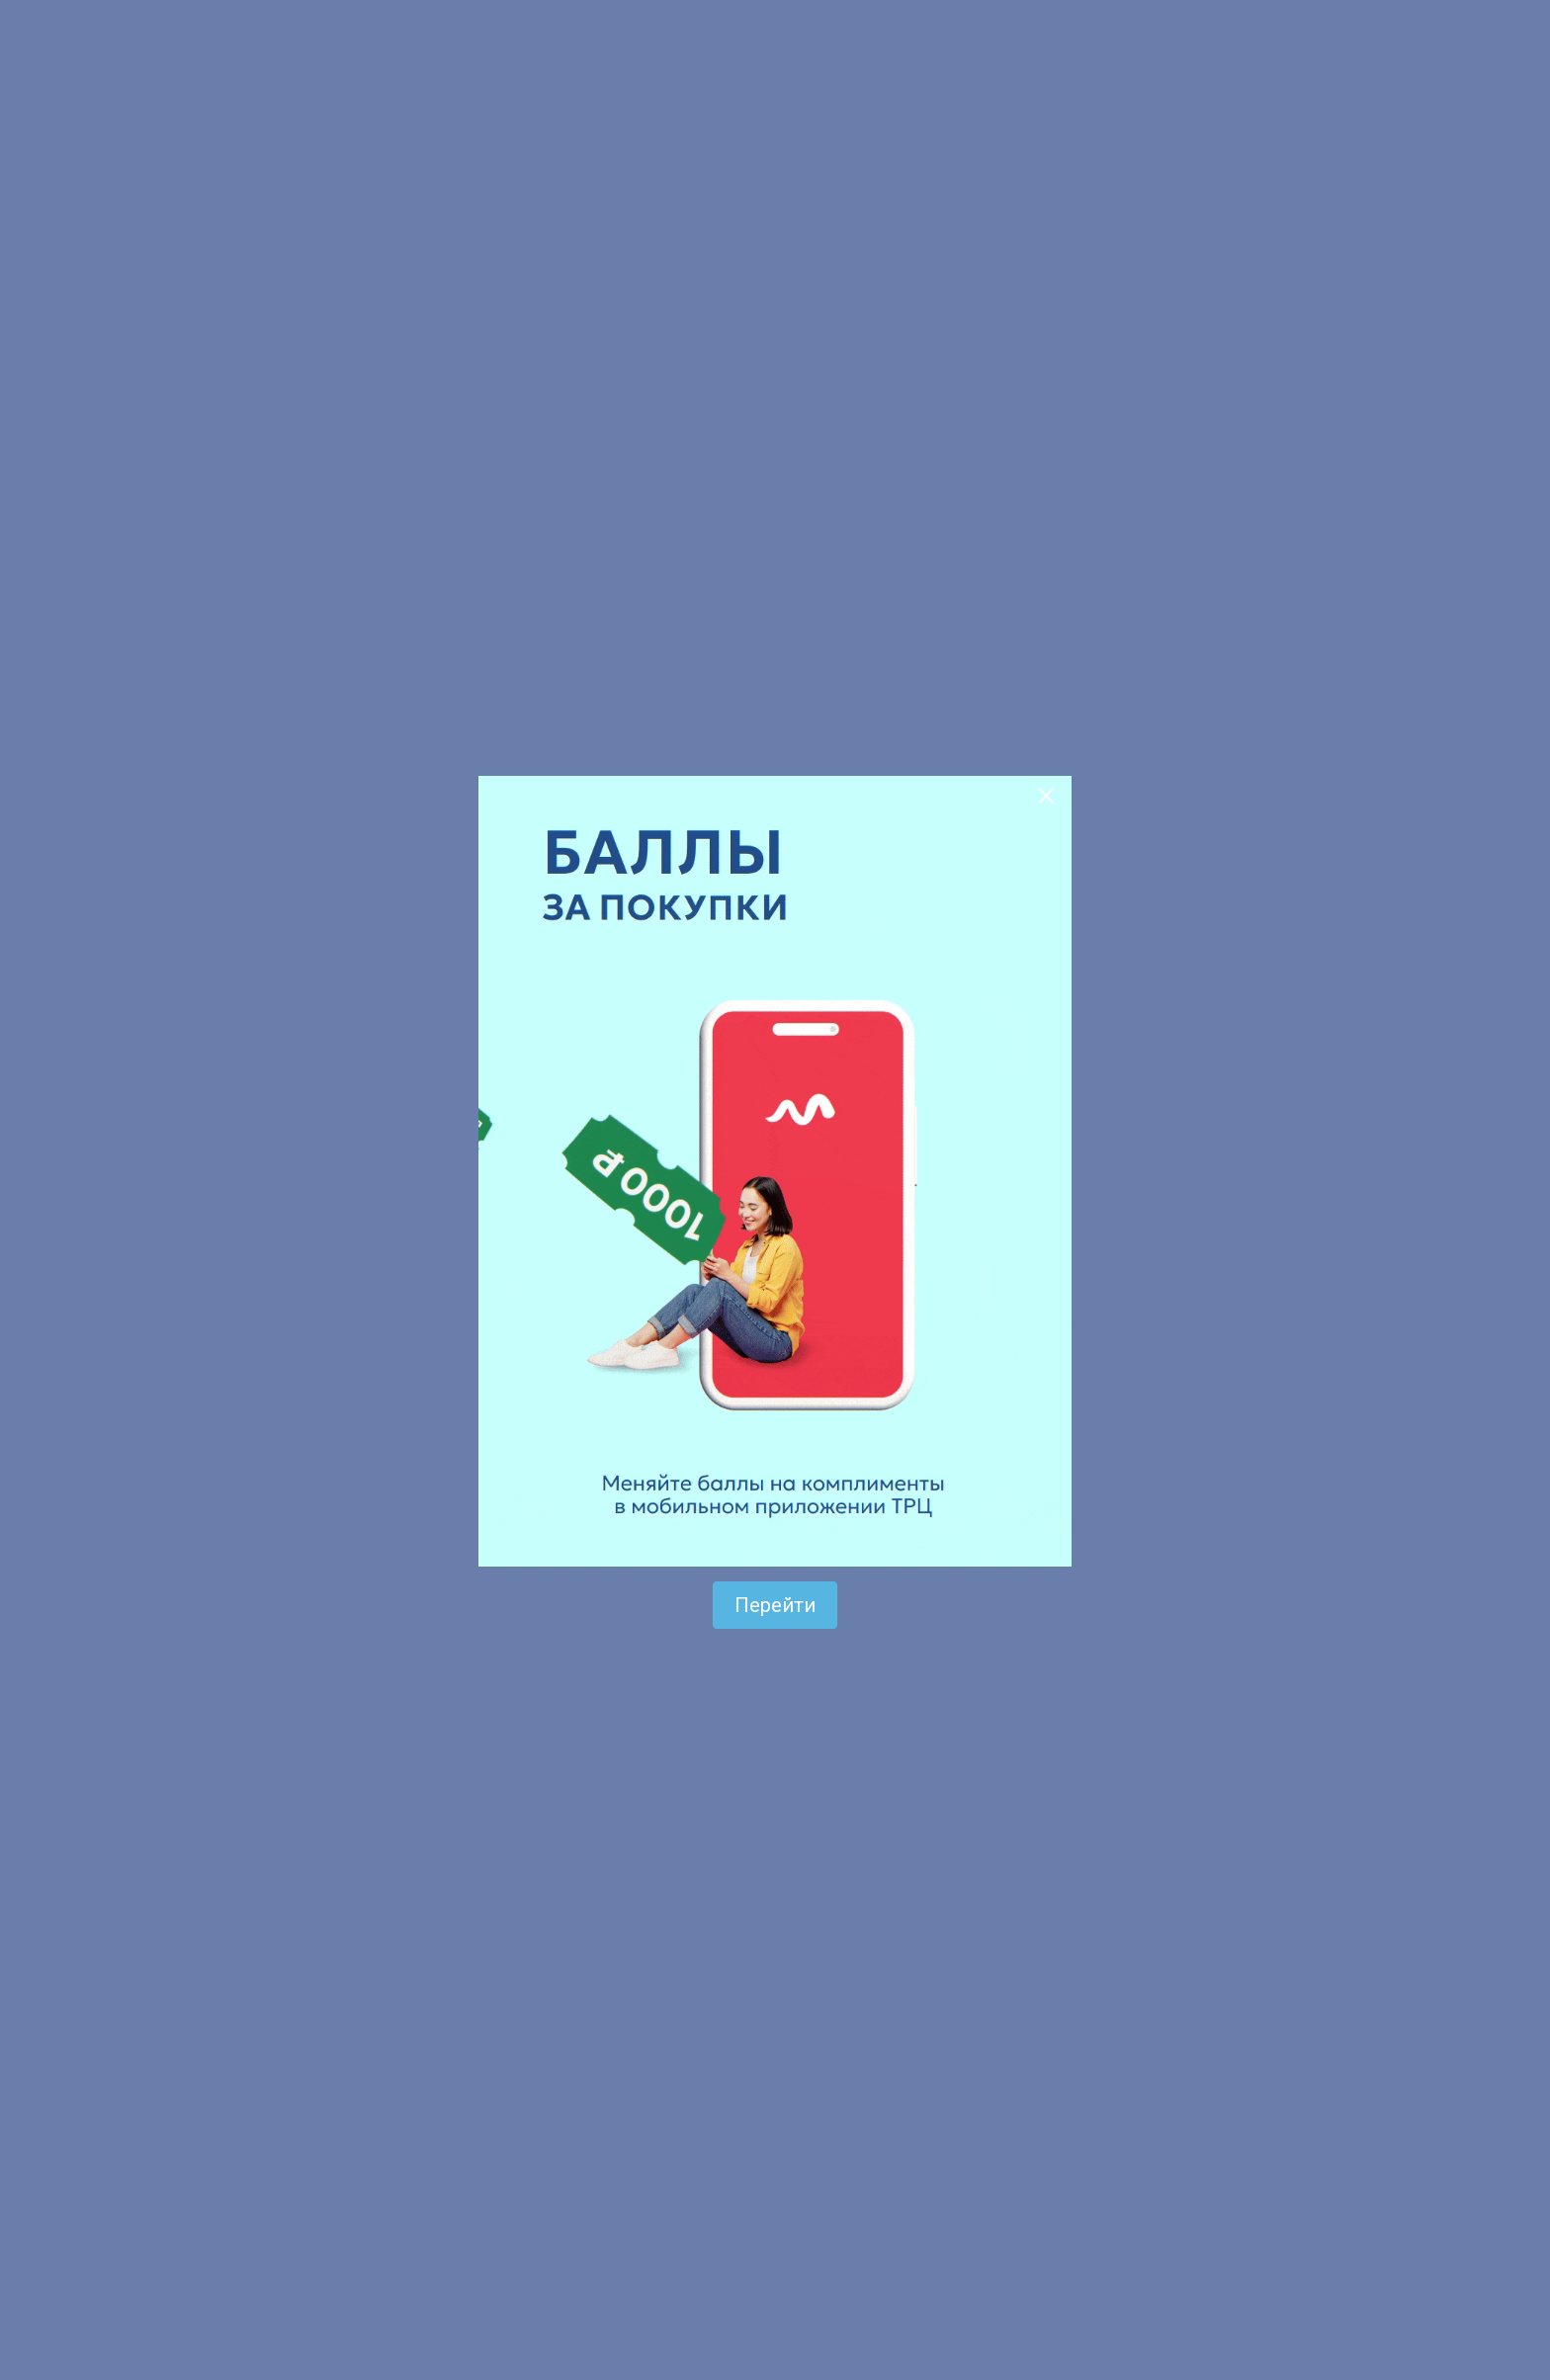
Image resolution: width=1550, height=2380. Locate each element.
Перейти (775, 1605)
